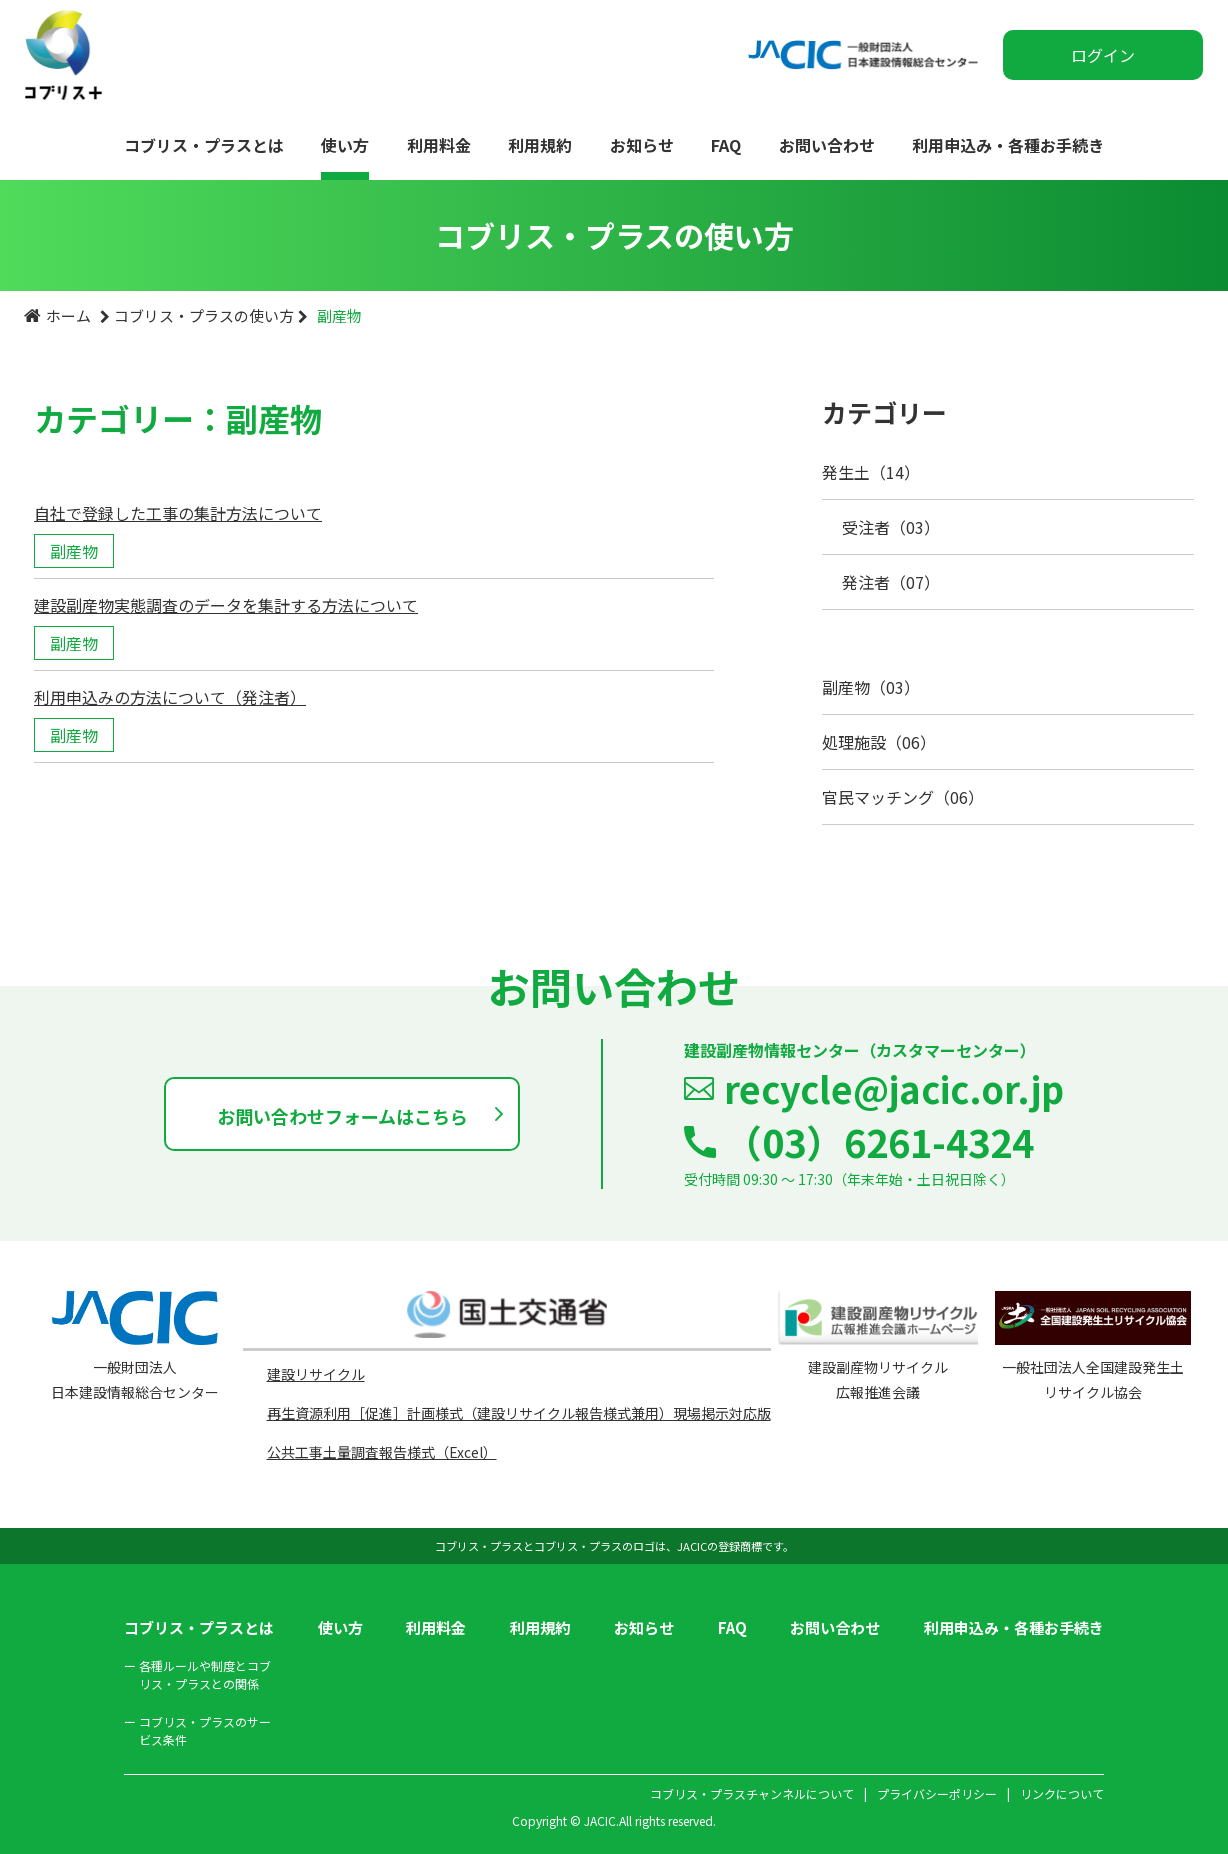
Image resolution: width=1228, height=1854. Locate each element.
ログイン (1103, 55)
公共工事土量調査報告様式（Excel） (382, 1452)
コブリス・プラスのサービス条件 (197, 1730)
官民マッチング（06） (903, 797)
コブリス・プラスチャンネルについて (752, 1793)
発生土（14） (871, 472)
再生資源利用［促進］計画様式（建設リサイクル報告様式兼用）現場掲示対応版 (519, 1413)
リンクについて (1062, 1793)
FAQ (726, 145)
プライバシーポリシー (937, 1793)
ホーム (68, 315)
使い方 (345, 145)
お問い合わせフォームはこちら (342, 1116)
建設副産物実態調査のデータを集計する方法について (226, 605)
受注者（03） (891, 527)
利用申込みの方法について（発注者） (170, 697)
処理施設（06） (879, 742)
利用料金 (439, 145)
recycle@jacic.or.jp (894, 1088)
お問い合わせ (827, 145)
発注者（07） (891, 582)
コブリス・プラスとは (204, 145)
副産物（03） (871, 687)
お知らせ (642, 145)
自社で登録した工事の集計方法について (178, 513)
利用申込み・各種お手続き (1008, 145)
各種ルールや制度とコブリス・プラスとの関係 (197, 1674)
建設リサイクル (316, 1374)
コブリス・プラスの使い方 (204, 315)
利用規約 (540, 145)
